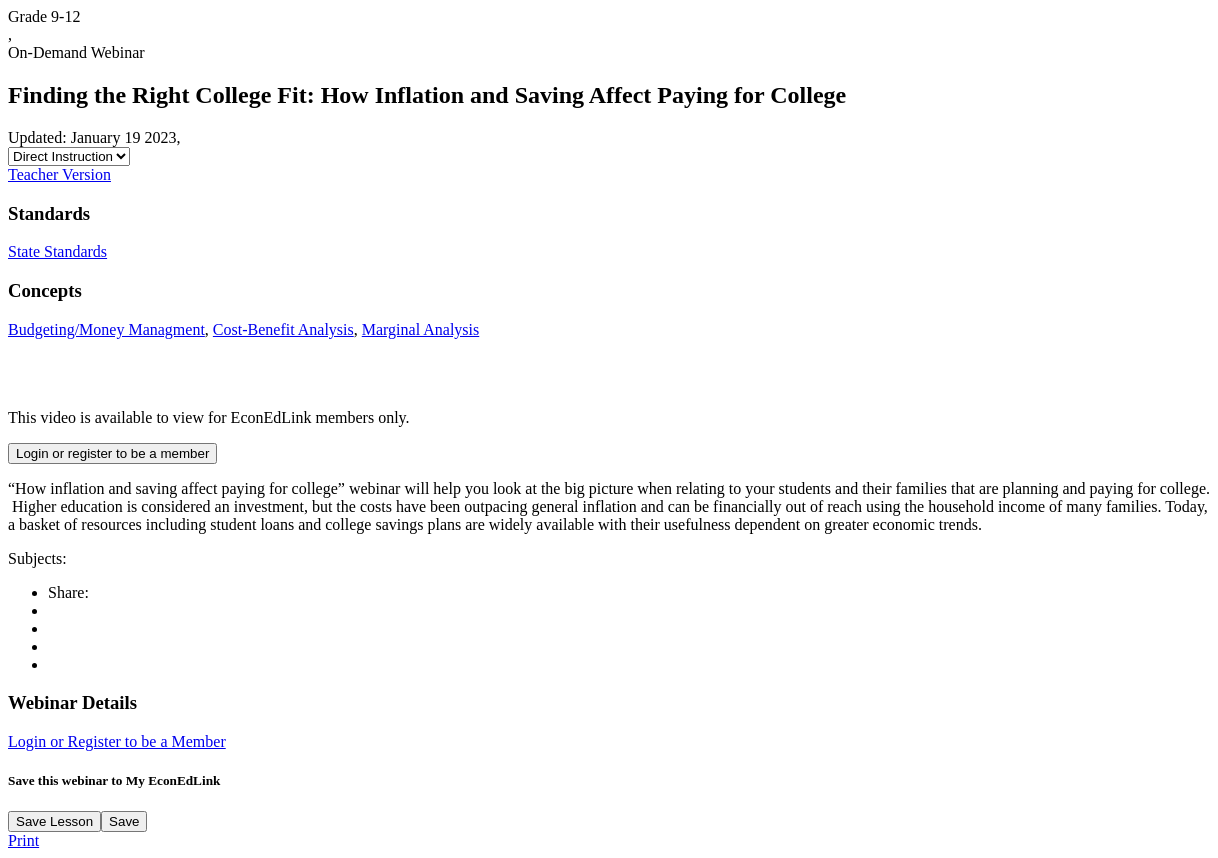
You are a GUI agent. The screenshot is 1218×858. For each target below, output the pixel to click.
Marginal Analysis (420, 329)
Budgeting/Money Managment (106, 329)
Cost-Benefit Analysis (283, 329)
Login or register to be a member (112, 453)
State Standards (57, 251)
